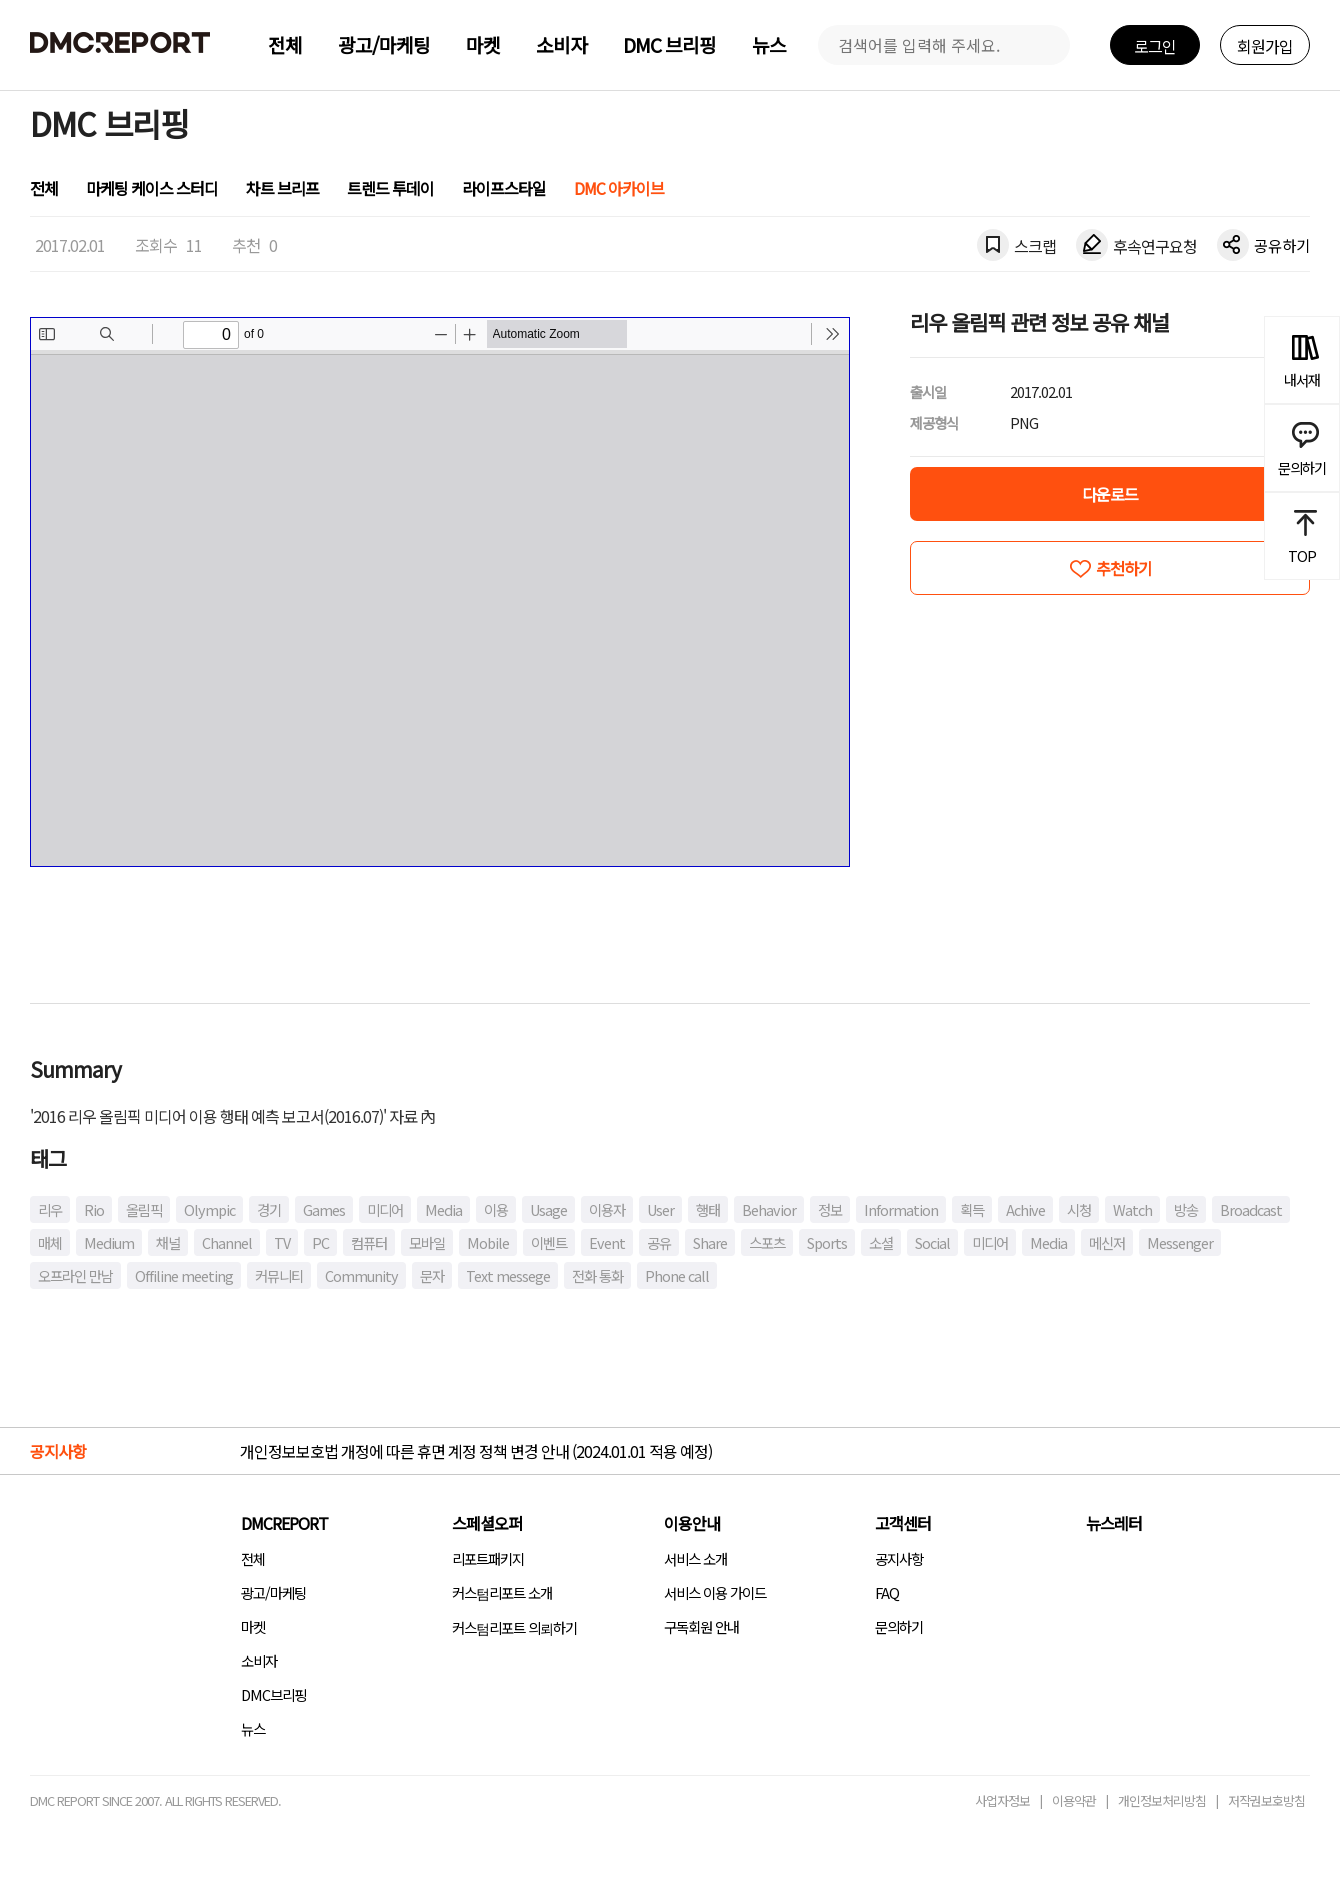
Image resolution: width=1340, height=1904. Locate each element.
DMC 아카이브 (619, 188)
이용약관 (1074, 1800)
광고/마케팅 (384, 45)
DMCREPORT (284, 1523)
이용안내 (692, 1523)
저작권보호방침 (1266, 1800)
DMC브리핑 (273, 1694)
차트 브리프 (282, 188)
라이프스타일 (504, 188)
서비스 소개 (695, 1558)
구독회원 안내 (701, 1626)
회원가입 (1265, 46)
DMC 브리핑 (669, 45)
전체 (285, 45)
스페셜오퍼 (487, 1523)
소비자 (561, 45)
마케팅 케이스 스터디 (152, 188)
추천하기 (1124, 568)
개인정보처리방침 (1162, 1800)
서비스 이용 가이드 (715, 1592)
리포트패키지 (488, 1558)
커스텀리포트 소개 (502, 1592)
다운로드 (1110, 494)
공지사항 (899, 1558)
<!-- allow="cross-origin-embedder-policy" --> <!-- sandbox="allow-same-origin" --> (440, 592)
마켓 (483, 45)
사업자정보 (1002, 1800)
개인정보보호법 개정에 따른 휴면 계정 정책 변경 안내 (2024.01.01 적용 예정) (476, 1451)
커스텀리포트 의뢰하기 (514, 1627)
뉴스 (769, 45)
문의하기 (899, 1626)
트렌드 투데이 (390, 188)
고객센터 (903, 1523)
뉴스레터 (1114, 1523)
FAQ (887, 1592)
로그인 (1155, 46)
